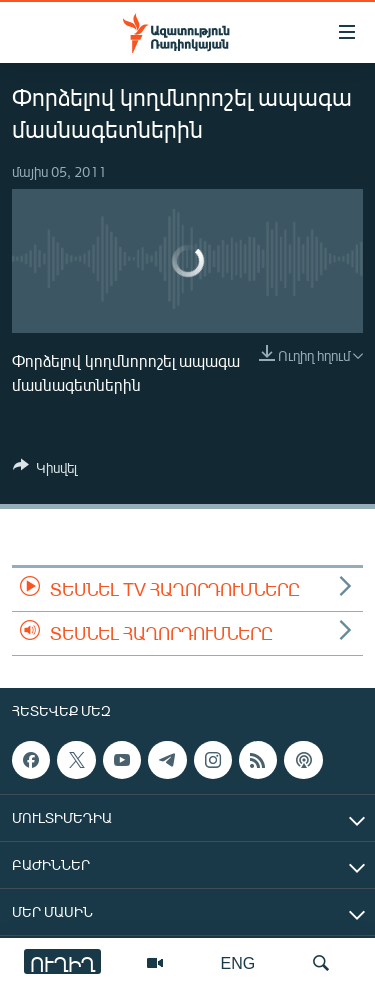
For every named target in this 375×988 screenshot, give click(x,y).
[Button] (45, 471)
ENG (238, 962)
